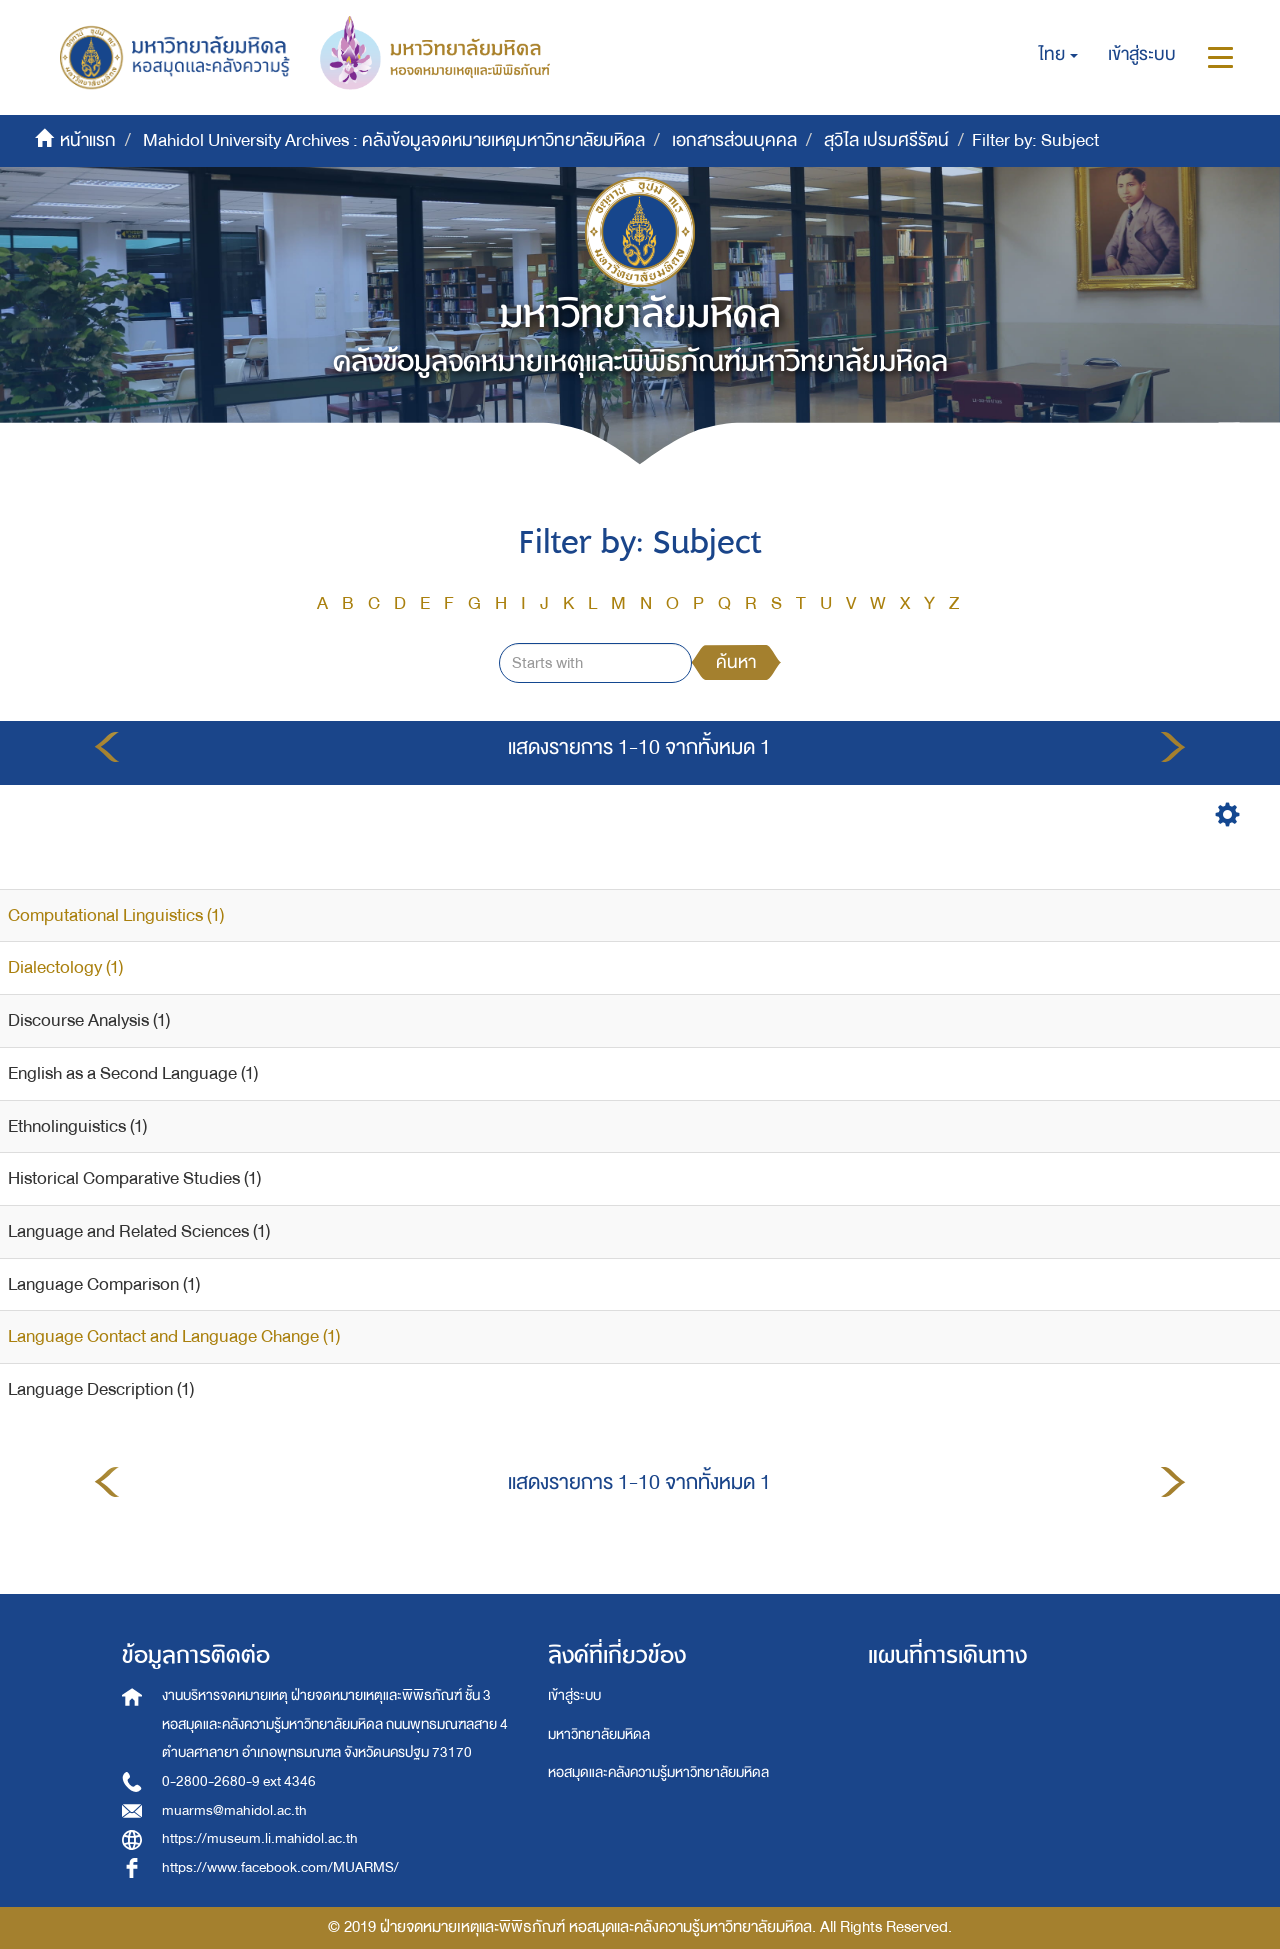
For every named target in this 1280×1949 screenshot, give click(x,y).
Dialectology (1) (65, 967)
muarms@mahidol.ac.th (234, 1810)
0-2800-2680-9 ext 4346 (239, 1781)
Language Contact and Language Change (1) (174, 1336)
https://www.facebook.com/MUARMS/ (280, 1867)
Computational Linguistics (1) (116, 915)
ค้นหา (736, 662)
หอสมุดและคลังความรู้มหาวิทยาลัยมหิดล (658, 1772)
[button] (1058, 55)
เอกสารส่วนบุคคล (734, 140)
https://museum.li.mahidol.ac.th (260, 1838)
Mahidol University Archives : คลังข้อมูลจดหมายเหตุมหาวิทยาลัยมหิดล (394, 140)
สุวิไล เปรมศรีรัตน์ (886, 140)
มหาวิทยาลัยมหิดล (599, 1734)
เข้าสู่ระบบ (574, 1695)
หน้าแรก (88, 140)
